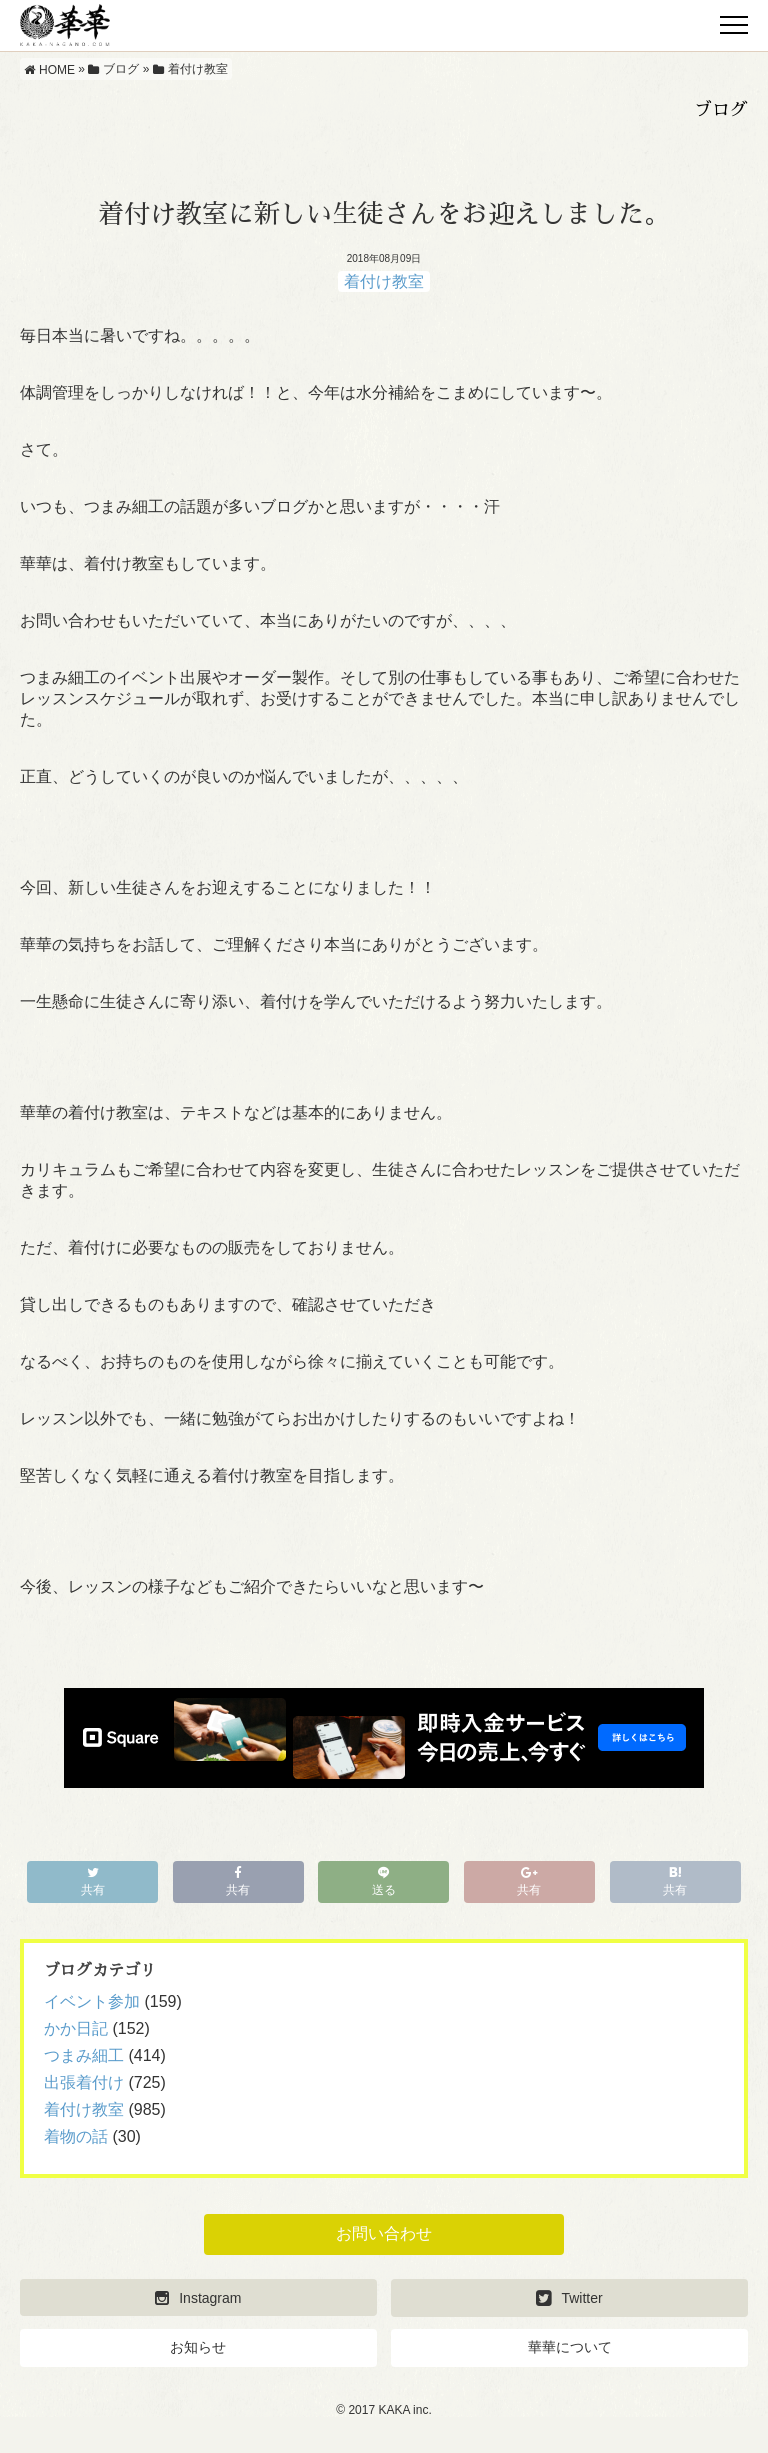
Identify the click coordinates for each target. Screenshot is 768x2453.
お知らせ (198, 2347)
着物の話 (76, 2136)
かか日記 (76, 2028)
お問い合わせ (384, 2233)
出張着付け (84, 2082)
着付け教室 (384, 281)
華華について (570, 2347)
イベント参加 (92, 2001)
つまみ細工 (84, 2055)
